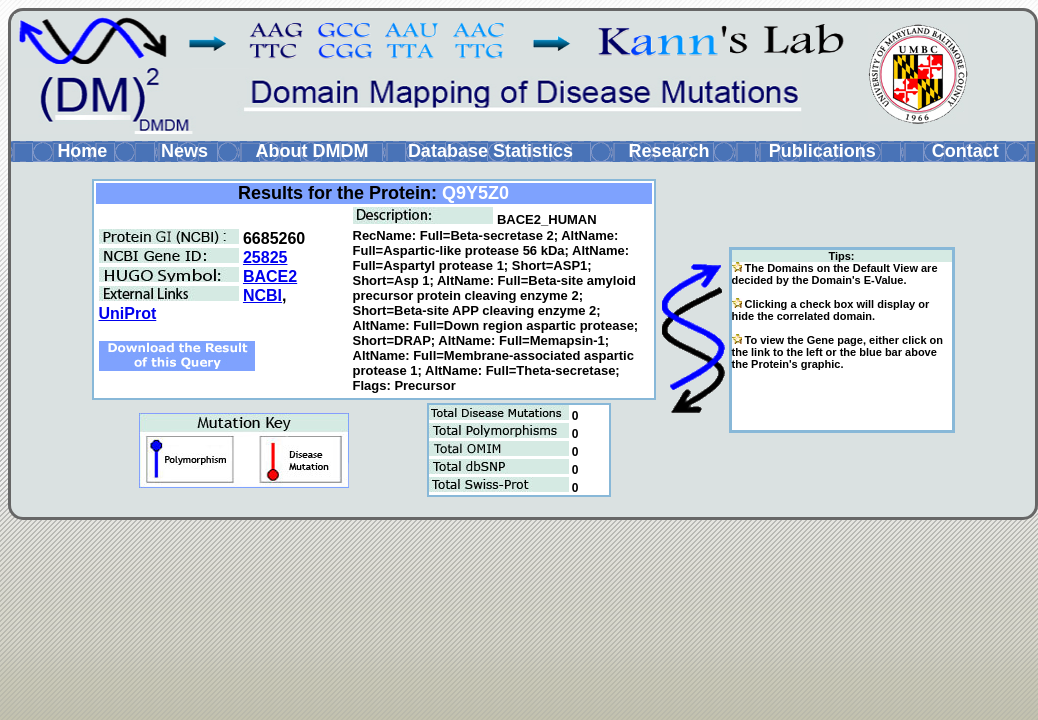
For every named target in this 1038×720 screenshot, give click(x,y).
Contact (965, 151)
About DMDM (311, 151)
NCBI (262, 295)
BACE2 (270, 276)
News (184, 151)
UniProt (128, 313)
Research (668, 151)
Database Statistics (490, 151)
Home (82, 151)
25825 (265, 257)
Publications (822, 151)
